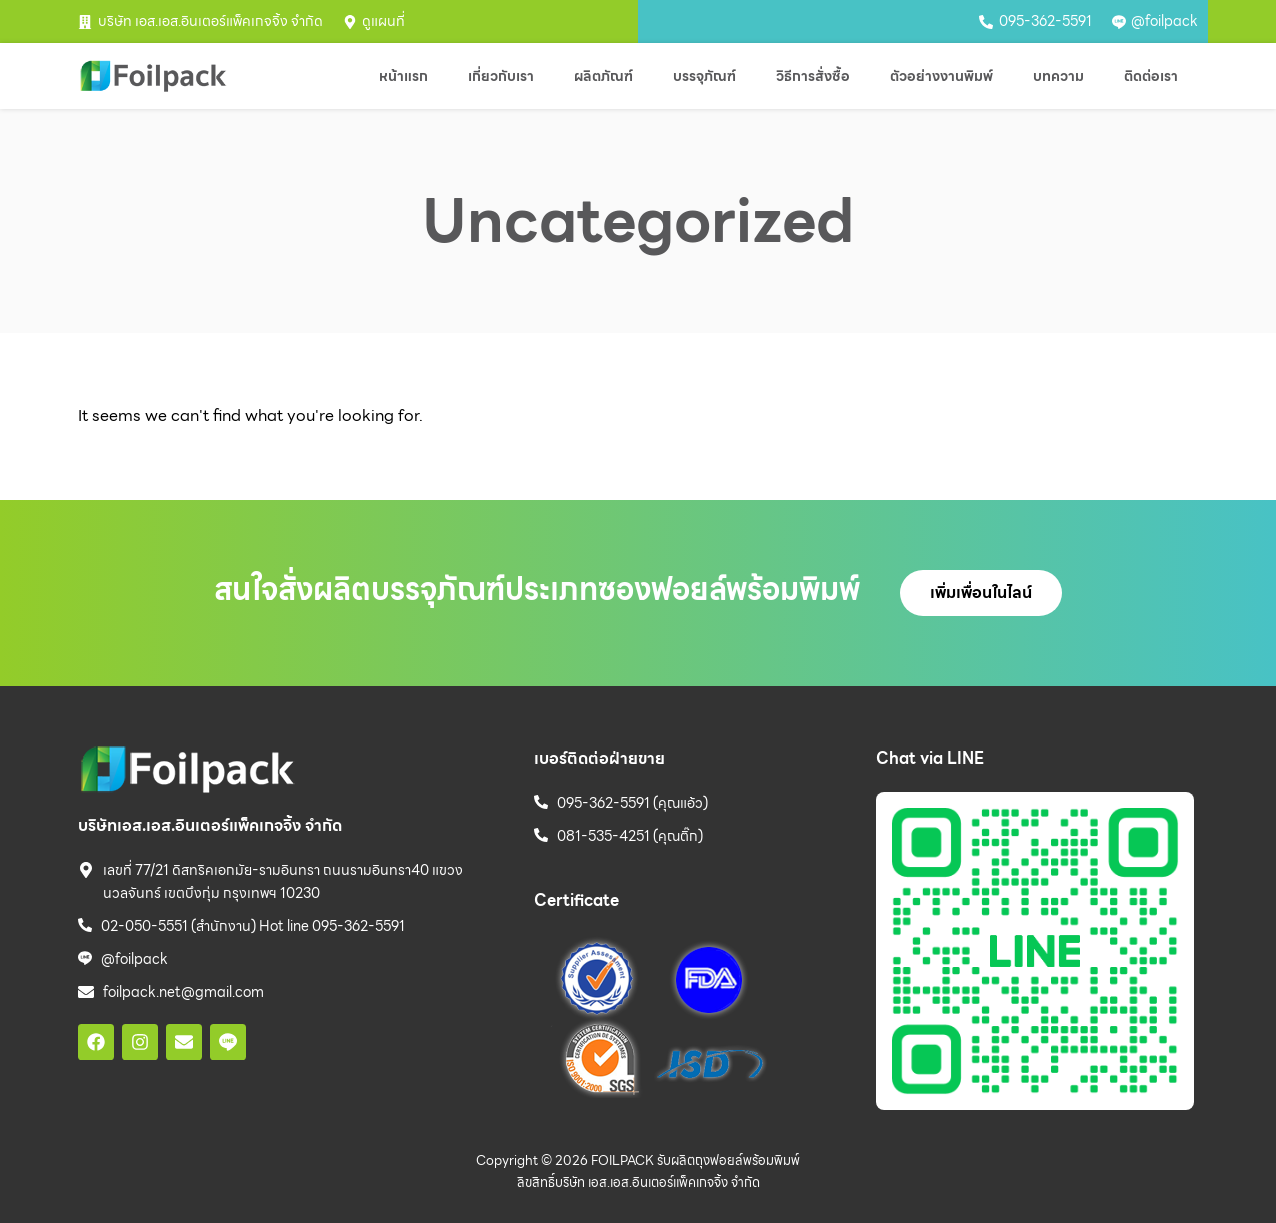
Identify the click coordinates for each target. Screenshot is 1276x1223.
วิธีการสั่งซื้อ (813, 76)
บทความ (1058, 76)
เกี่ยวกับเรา (501, 76)
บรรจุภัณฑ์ (704, 76)
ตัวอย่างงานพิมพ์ (941, 76)
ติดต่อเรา (1151, 76)
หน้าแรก (403, 76)
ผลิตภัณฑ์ (603, 76)
